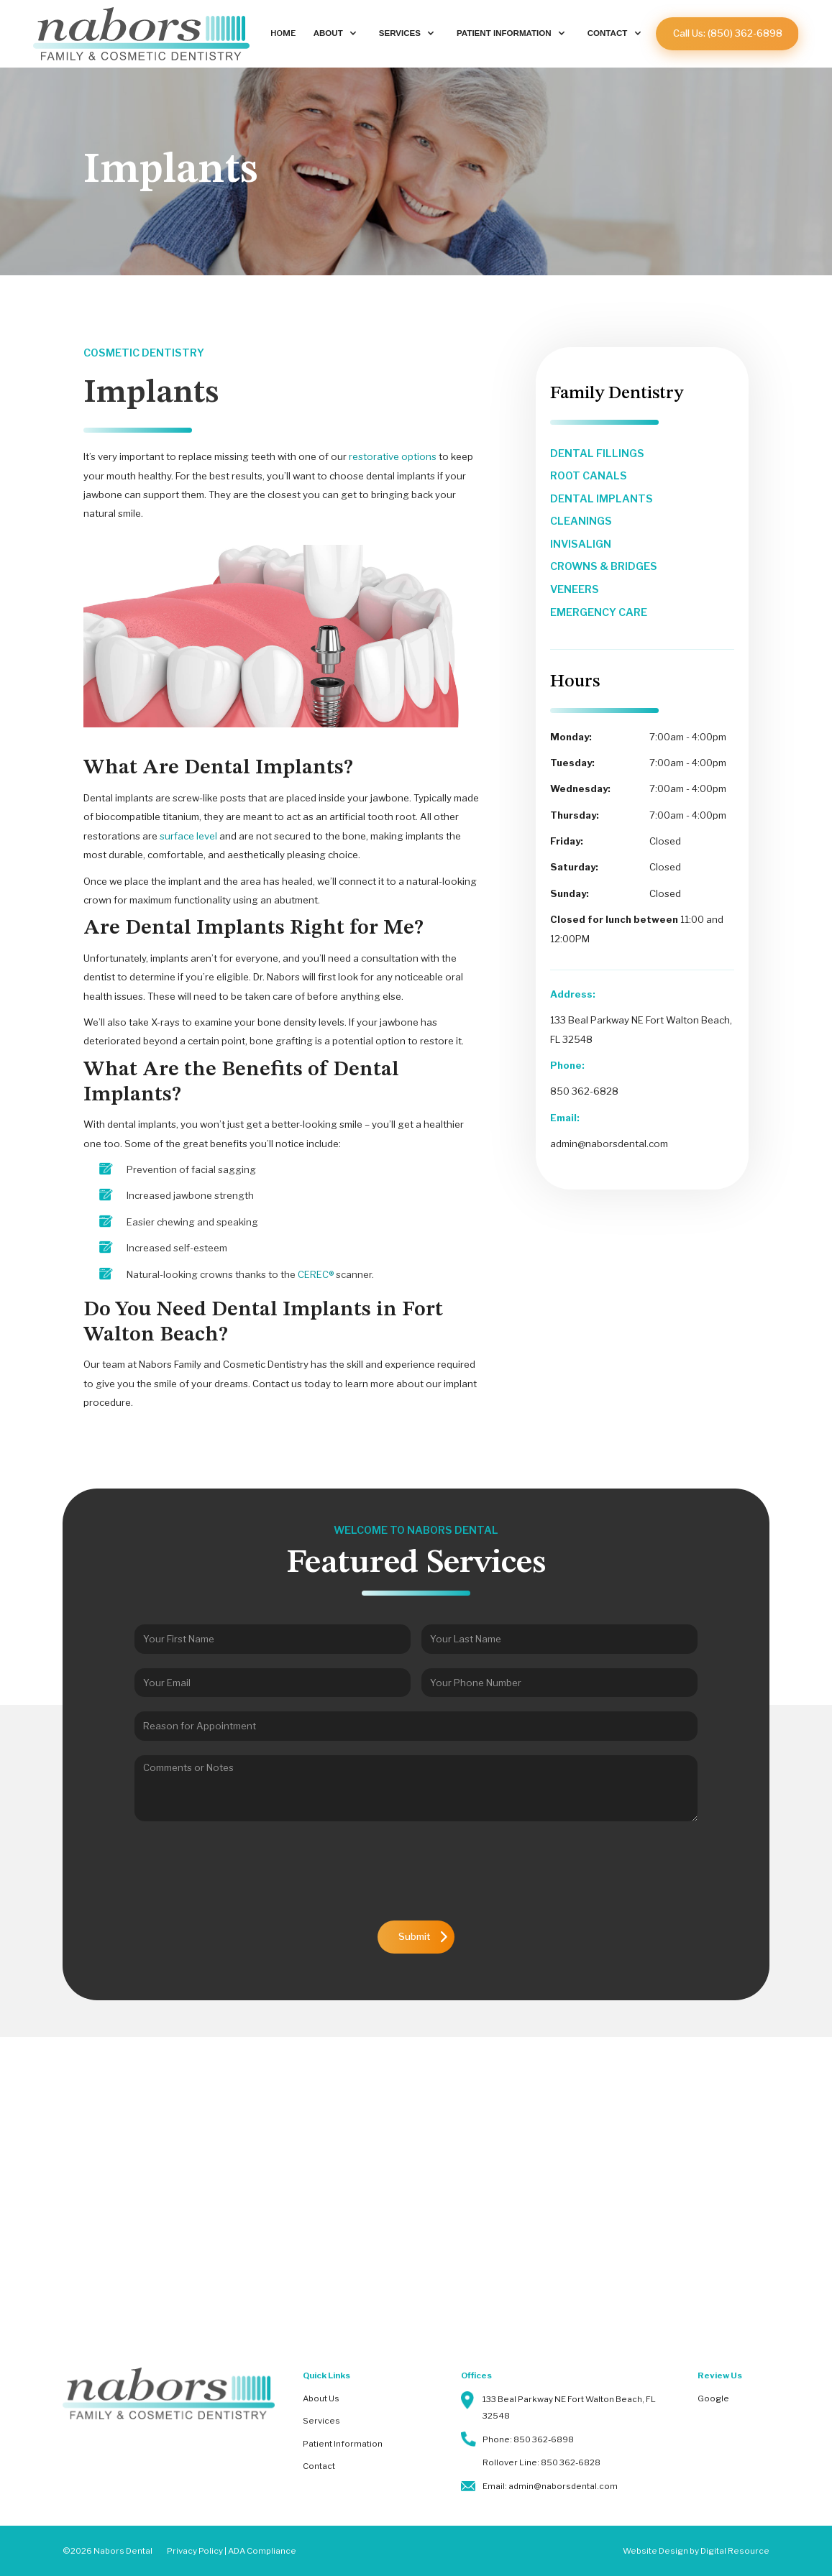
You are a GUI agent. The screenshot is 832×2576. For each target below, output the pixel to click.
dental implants (601, 498)
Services (321, 2421)
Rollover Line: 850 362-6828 (541, 2462)
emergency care (598, 612)
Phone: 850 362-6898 (528, 2439)
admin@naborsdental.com (609, 1143)
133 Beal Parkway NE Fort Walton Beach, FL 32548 (569, 2407)
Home (283, 33)
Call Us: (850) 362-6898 (727, 33)
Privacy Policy (195, 2551)
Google (713, 2398)
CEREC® (316, 1274)
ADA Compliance (262, 2551)
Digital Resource (734, 2551)
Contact (319, 2466)
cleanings (581, 521)
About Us (321, 2398)
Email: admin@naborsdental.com (550, 2486)
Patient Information (343, 2444)
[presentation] (416, 1878)
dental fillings (597, 453)
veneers (574, 589)
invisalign (580, 544)
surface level (187, 836)
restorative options (392, 456)
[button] (337, 34)
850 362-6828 (584, 1091)
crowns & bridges (603, 566)
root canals (588, 475)
